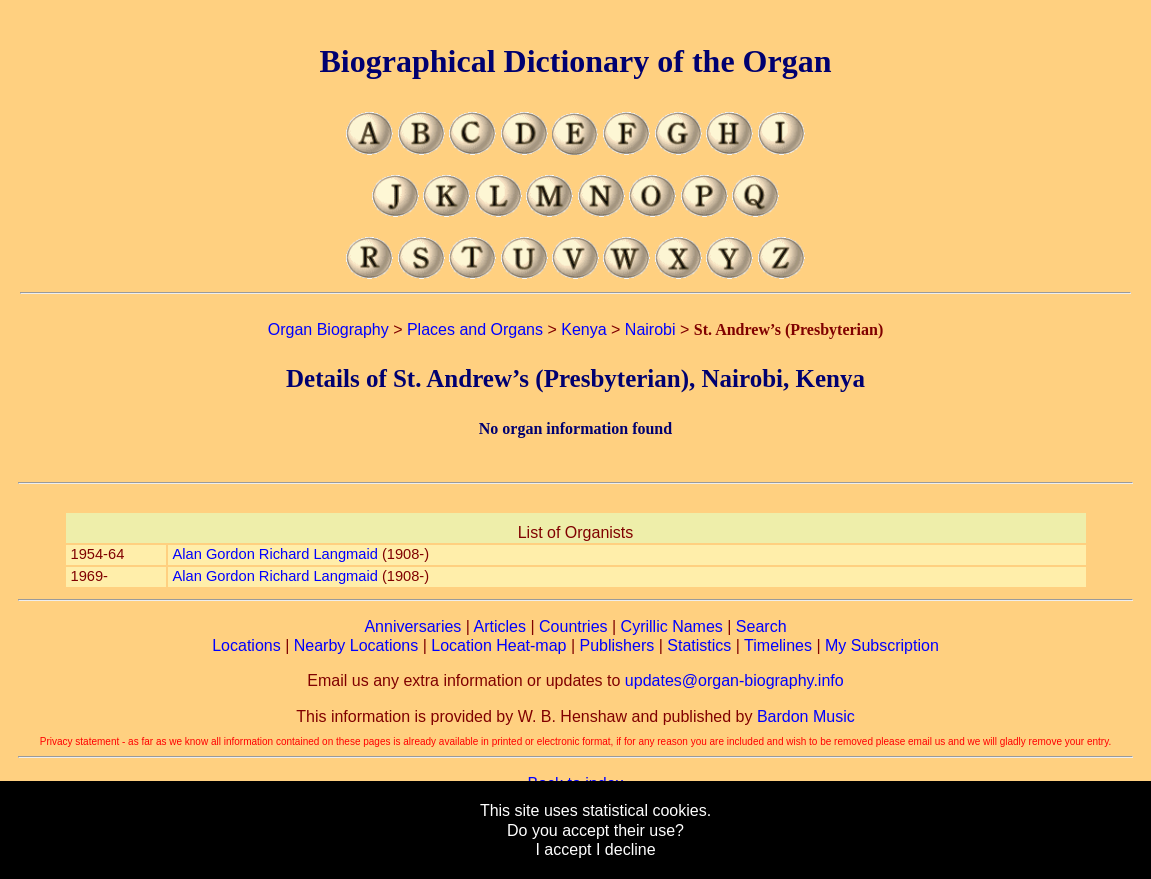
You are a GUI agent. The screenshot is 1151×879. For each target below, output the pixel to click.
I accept (563, 849)
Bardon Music (806, 716)
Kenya (583, 329)
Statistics (699, 645)
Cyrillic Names (672, 626)
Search (761, 626)
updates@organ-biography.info (734, 680)
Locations (246, 645)
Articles (500, 626)
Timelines (778, 645)
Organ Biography (328, 329)
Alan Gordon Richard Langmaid (275, 554)
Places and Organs (475, 329)
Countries (573, 626)
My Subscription (882, 645)
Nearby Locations (356, 645)
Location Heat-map (498, 645)
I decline (626, 849)
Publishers (617, 645)
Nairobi (650, 329)
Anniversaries (412, 626)
